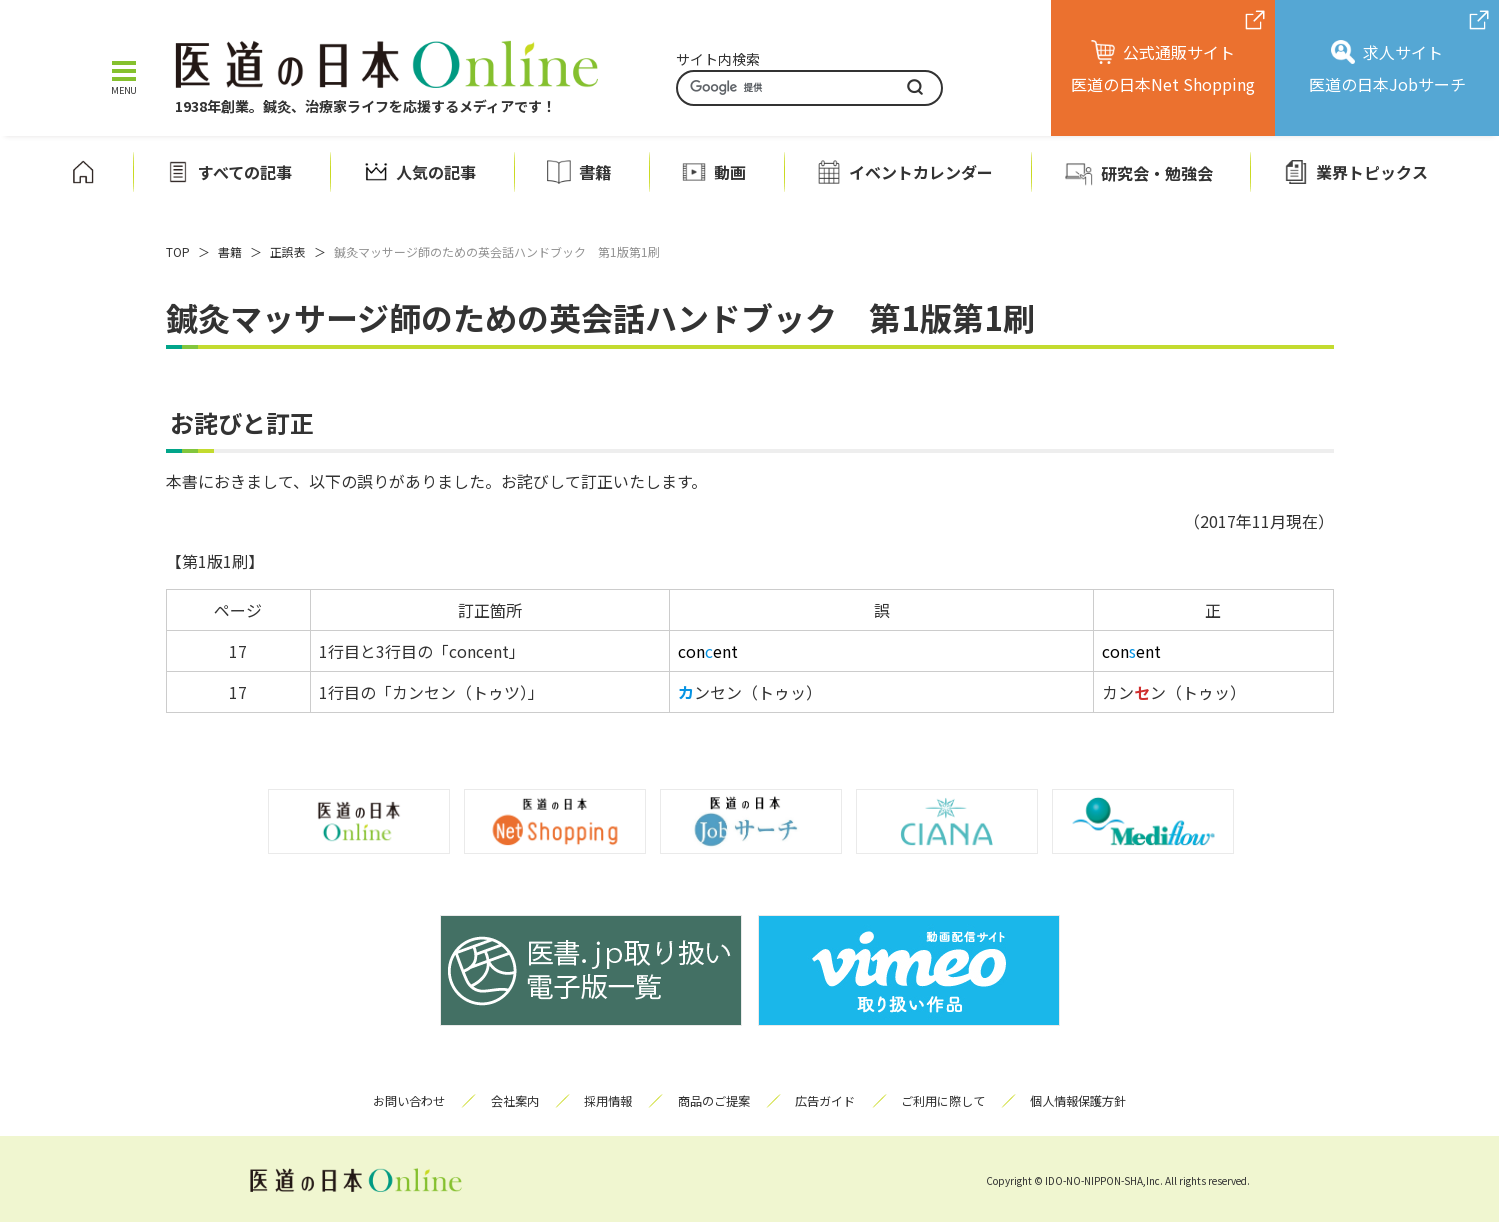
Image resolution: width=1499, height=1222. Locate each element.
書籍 (595, 171)
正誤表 (288, 251)
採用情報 (605, 1100)
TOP (178, 251)
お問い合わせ (399, 1100)
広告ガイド (829, 1100)
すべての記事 (245, 171)
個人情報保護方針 (1089, 1100)
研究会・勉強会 (1157, 173)
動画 (730, 171)
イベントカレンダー (921, 171)
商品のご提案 (714, 1100)
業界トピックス (1372, 171)
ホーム (83, 172)
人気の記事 (436, 171)
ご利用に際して (950, 1100)
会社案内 (508, 1100)
